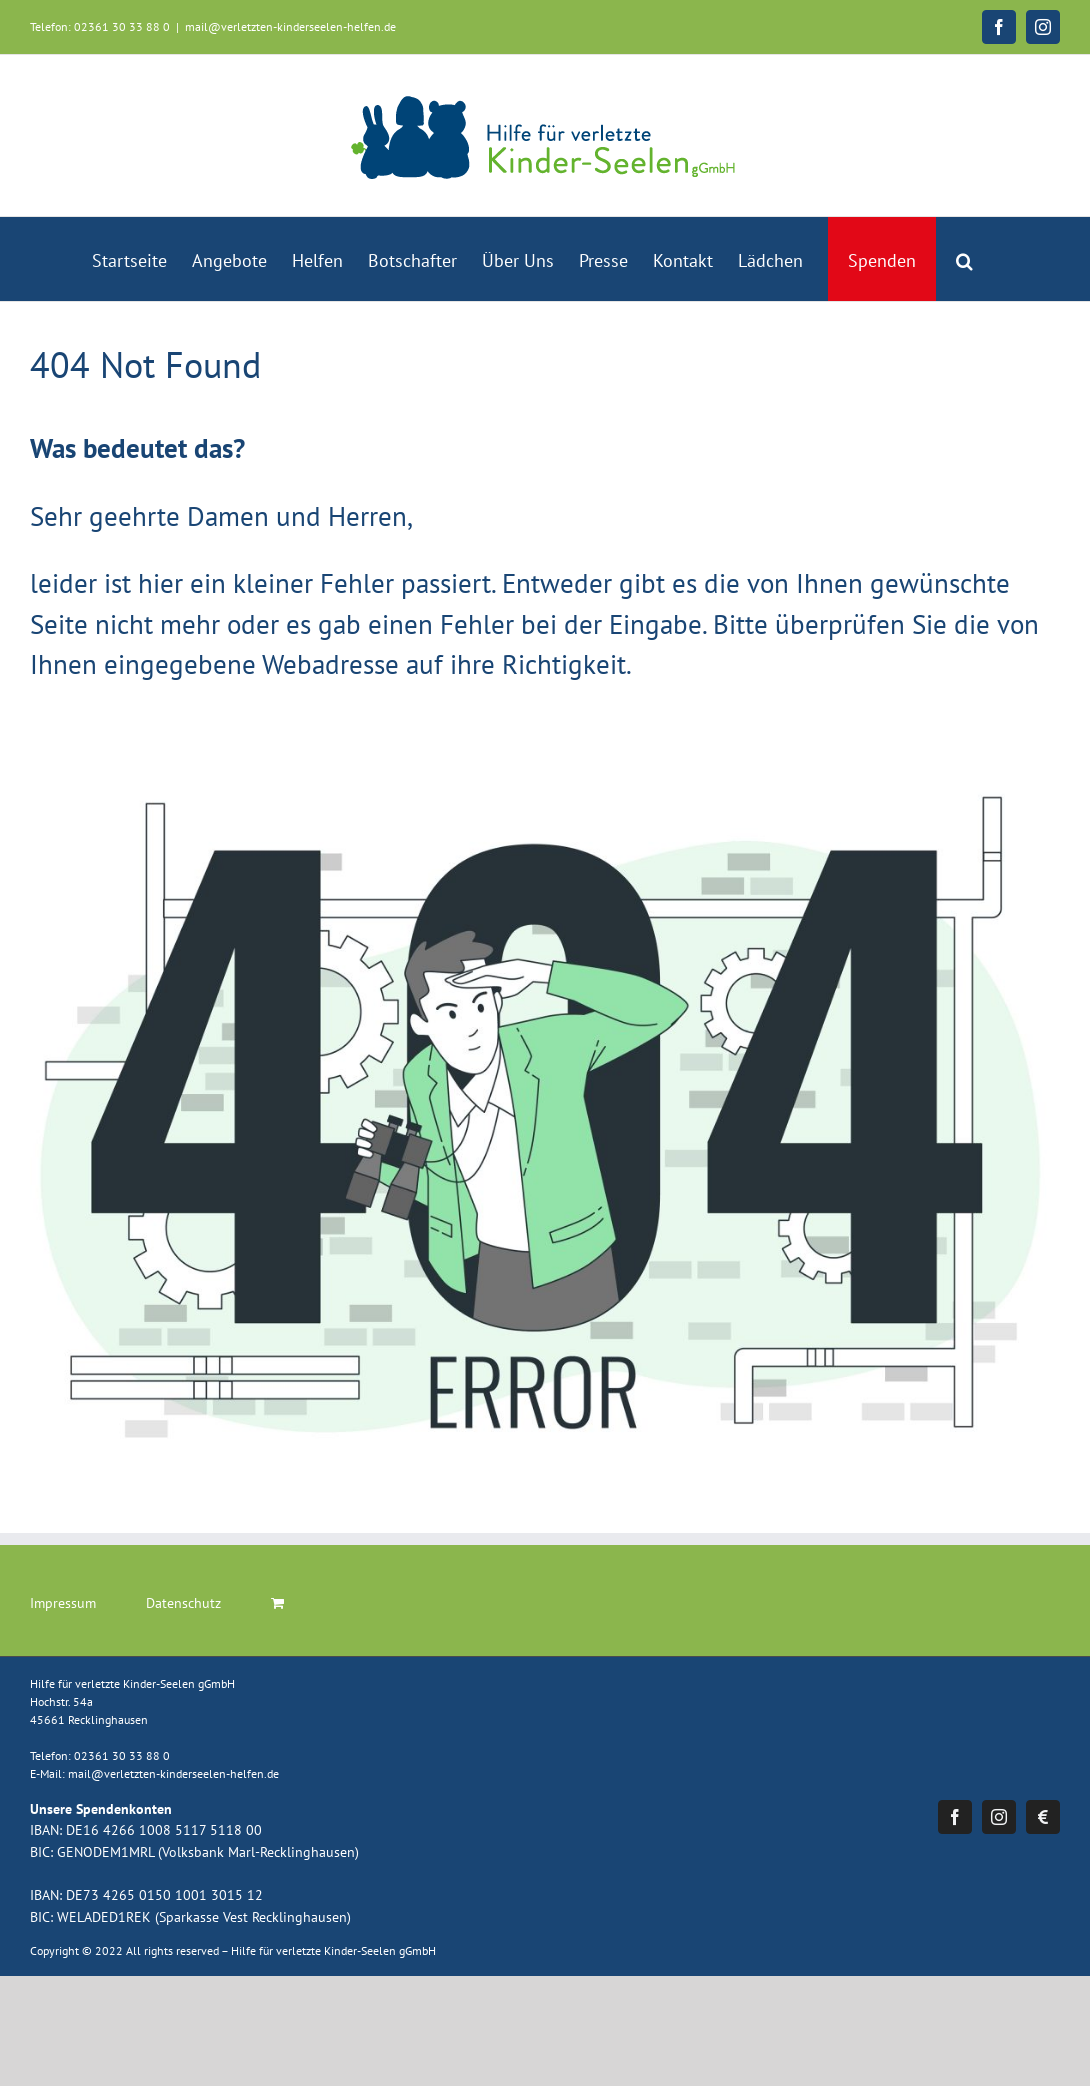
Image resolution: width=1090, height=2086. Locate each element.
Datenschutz (183, 1603)
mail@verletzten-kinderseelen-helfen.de (290, 26)
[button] (964, 259)
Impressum (63, 1603)
